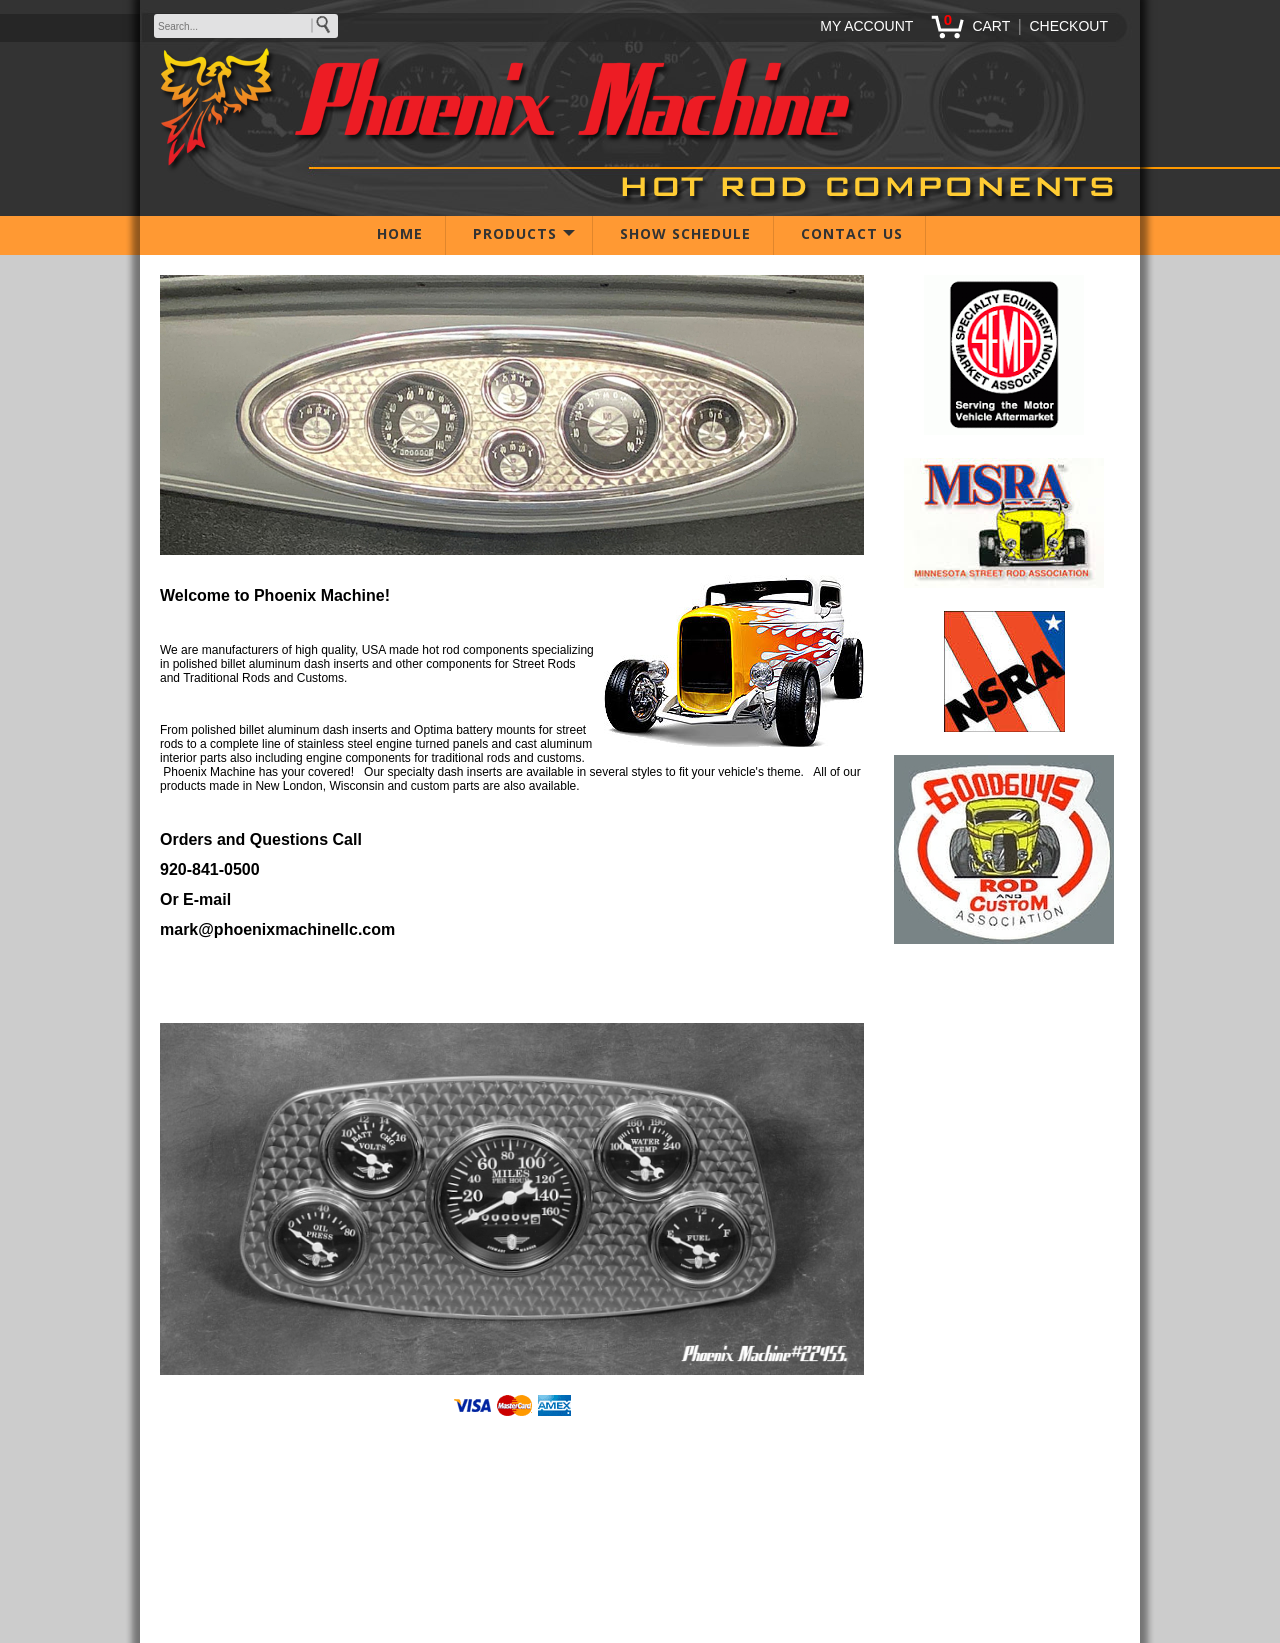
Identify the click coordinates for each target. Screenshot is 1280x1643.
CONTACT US (852, 233)
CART (991, 26)
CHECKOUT (1068, 26)
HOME (400, 233)
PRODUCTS (515, 233)
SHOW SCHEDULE (685, 233)
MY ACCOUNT (866, 26)
